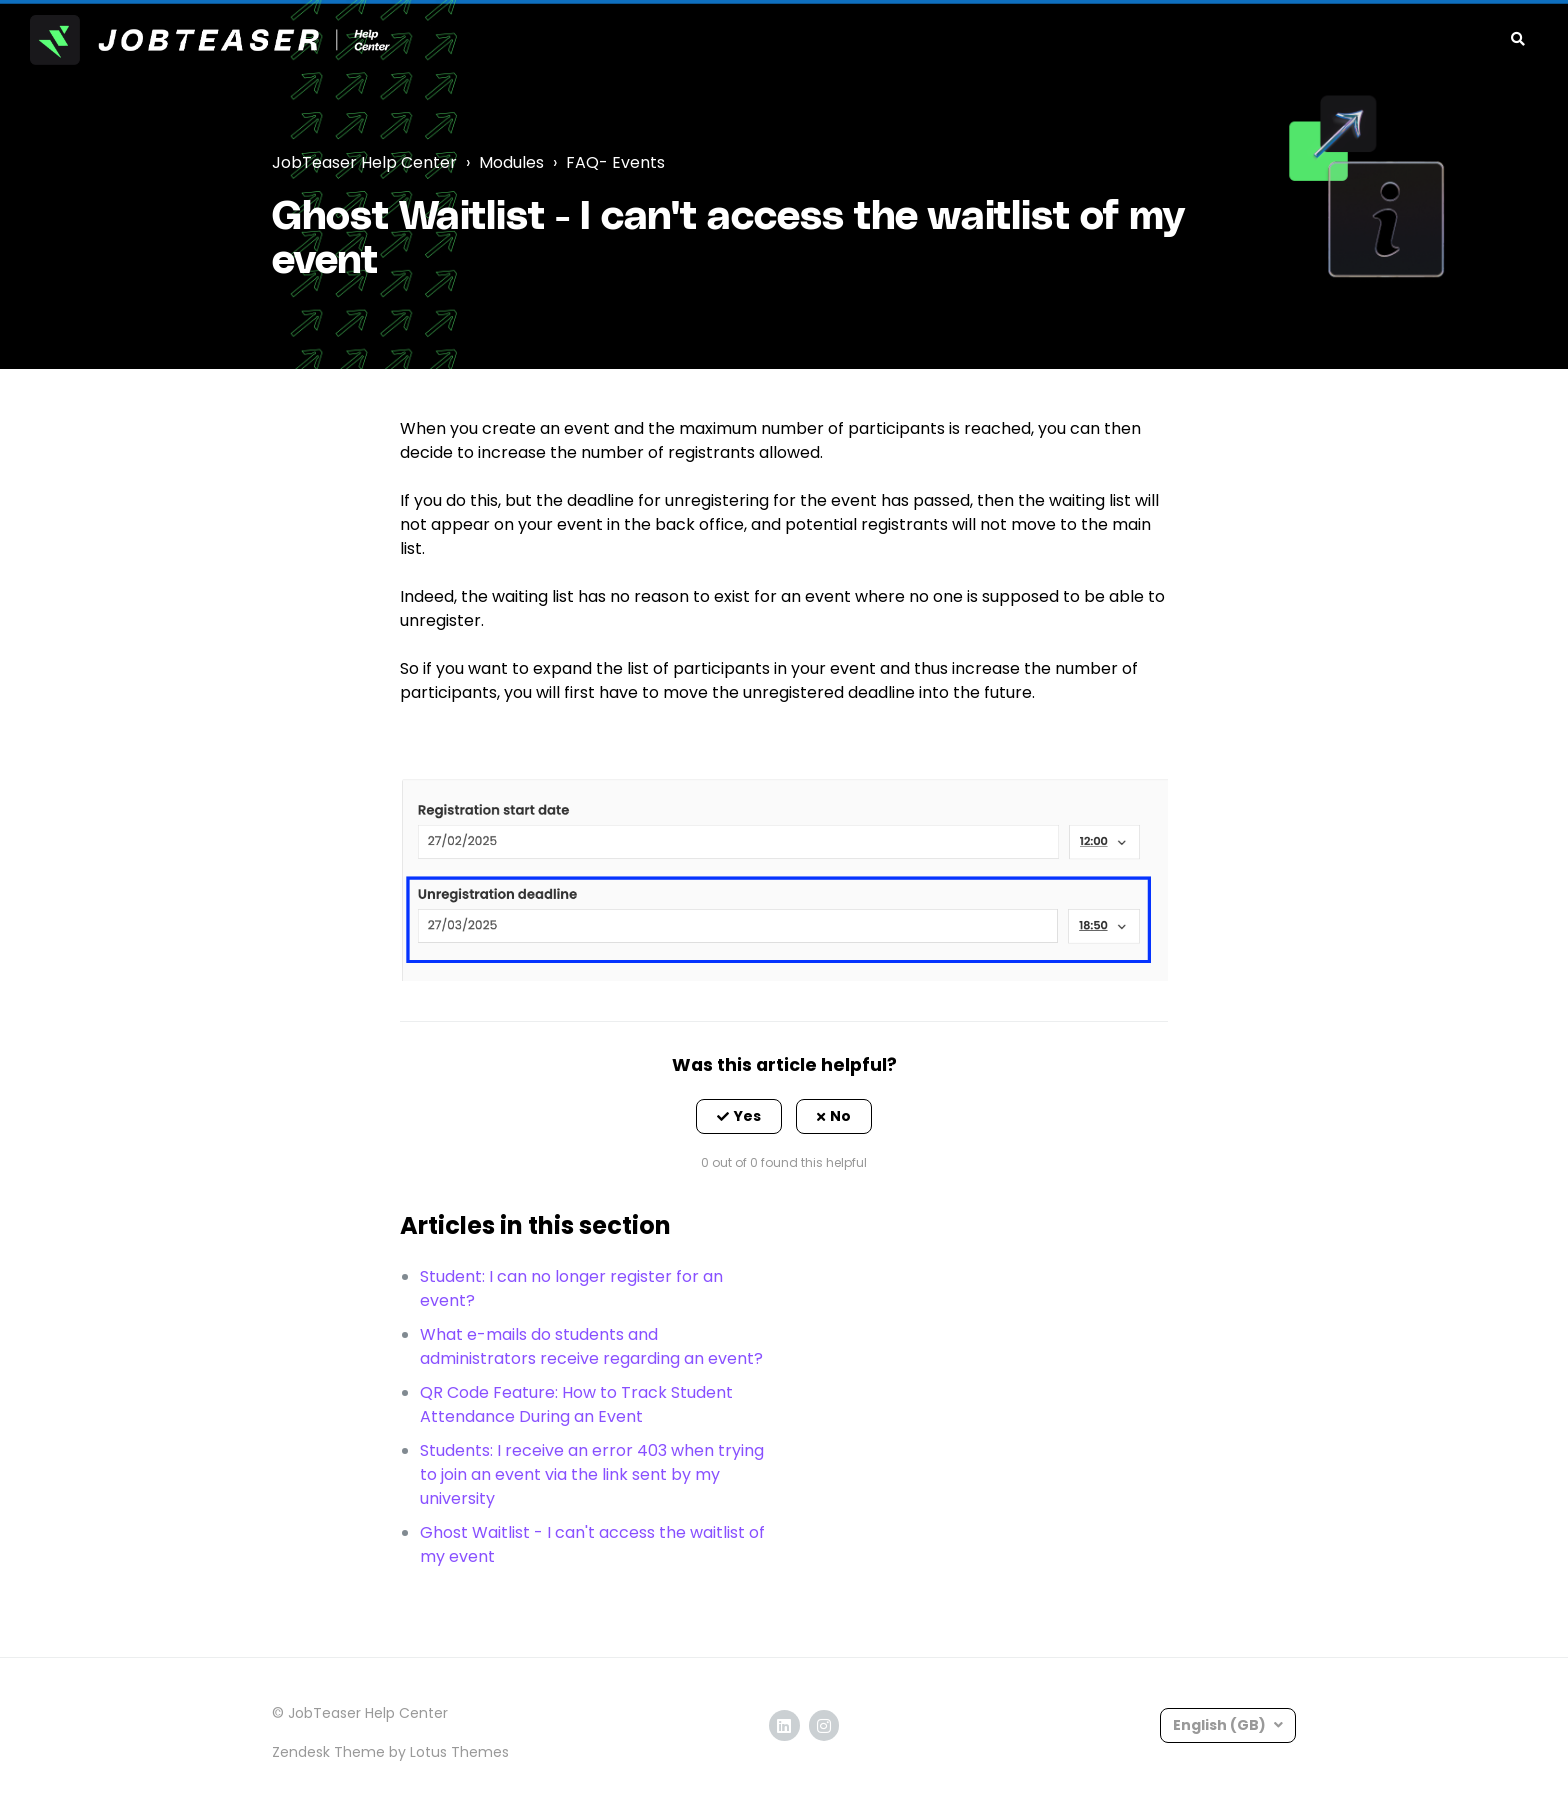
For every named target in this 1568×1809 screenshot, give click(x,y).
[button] (739, 1117)
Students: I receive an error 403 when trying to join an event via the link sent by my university (592, 1474)
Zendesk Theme (328, 1752)
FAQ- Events (615, 162)
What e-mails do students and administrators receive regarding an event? (591, 1346)
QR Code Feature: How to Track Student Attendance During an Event (576, 1404)
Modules (511, 162)
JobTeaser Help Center (364, 162)
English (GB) (1221, 1725)
